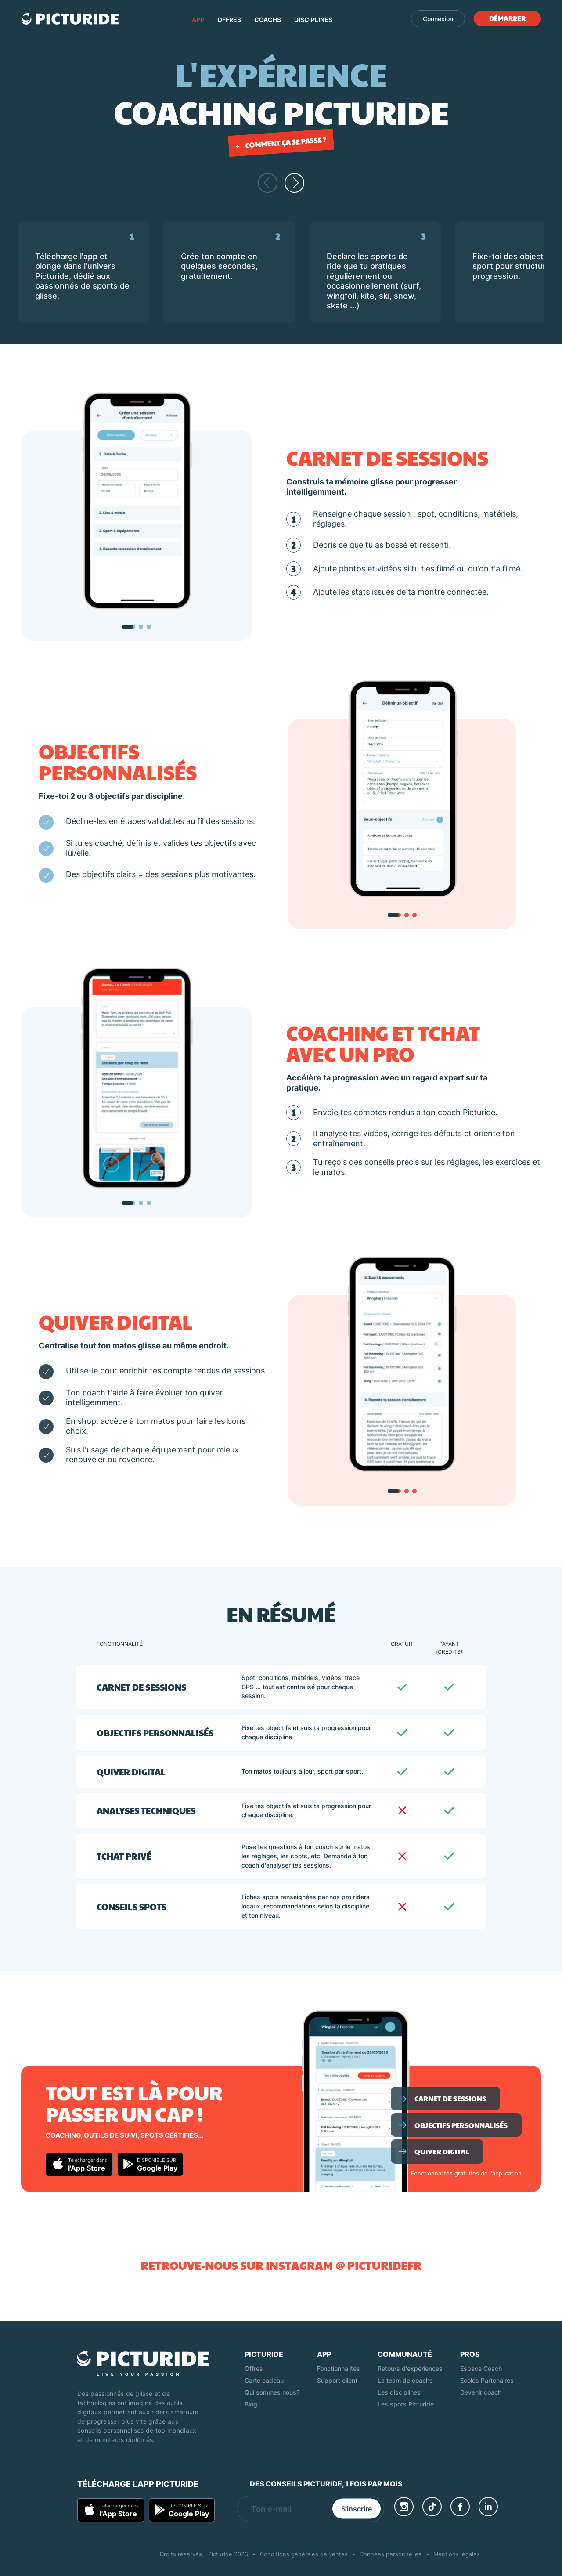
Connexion (438, 18)
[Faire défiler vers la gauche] (267, 183)
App (198, 19)
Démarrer (507, 18)
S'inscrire (356, 2508)
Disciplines (313, 19)
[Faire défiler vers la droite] (294, 183)
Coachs (267, 19)
